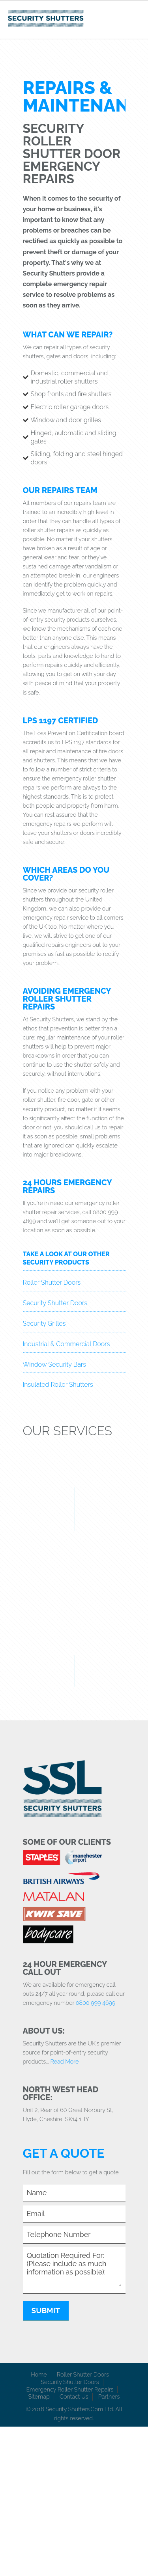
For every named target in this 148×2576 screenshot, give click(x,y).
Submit (46, 2310)
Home (39, 2374)
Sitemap (39, 2396)
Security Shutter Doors (55, 1303)
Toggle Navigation (135, 16)
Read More (64, 2061)
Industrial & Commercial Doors (66, 1344)
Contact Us (74, 2396)
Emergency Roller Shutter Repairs (70, 2389)
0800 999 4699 (96, 2002)
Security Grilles (44, 1323)
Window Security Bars (54, 1364)
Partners (109, 2396)
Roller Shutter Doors (52, 1282)
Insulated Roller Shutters (58, 1384)
